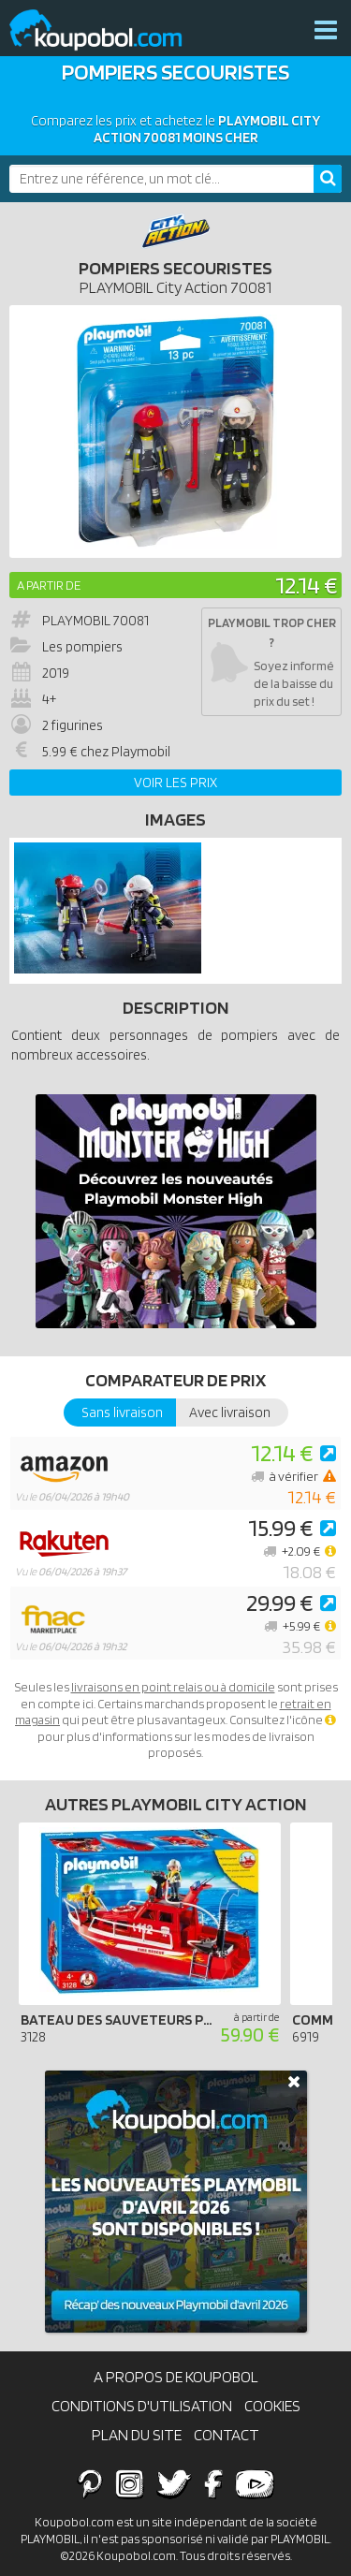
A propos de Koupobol (176, 2376)
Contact (226, 2434)
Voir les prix (175, 782)
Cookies (272, 2405)
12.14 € (306, 584)
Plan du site (137, 2434)
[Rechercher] (328, 179)
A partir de (48, 585)
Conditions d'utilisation (141, 2405)
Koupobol (107, 30)
